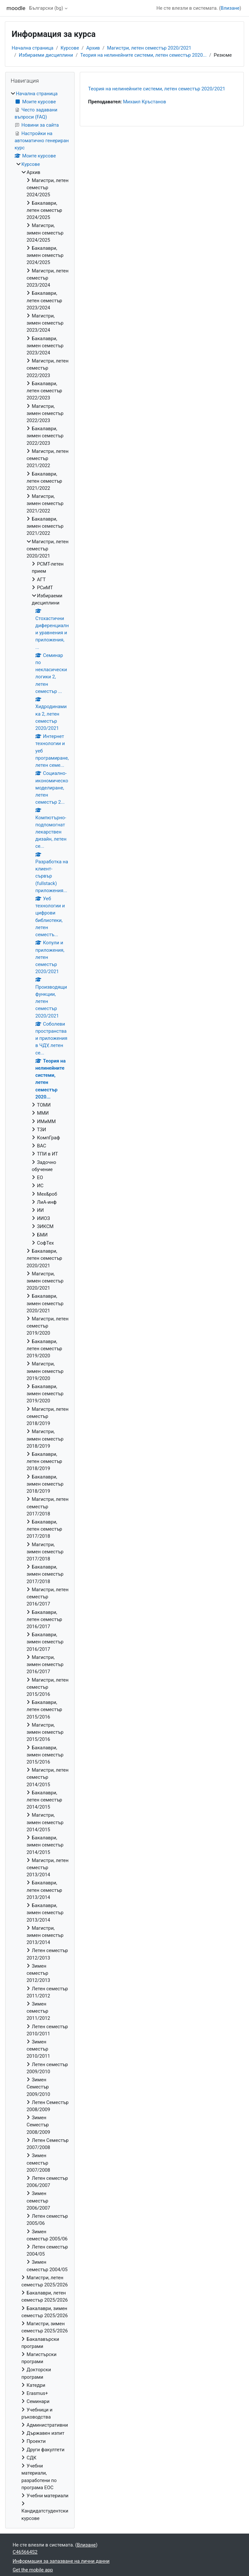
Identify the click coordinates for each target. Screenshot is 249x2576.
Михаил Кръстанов (144, 102)
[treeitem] (40, 1306)
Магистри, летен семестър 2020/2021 (149, 48)
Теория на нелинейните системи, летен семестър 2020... (143, 55)
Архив (93, 48)
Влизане (230, 8)
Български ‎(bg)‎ (46, 8)
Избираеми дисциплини (46, 55)
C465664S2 (25, 2552)
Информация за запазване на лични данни (61, 2561)
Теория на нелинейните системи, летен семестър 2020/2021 (156, 89)
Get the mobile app (33, 2570)
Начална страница (32, 48)
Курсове (70, 48)
